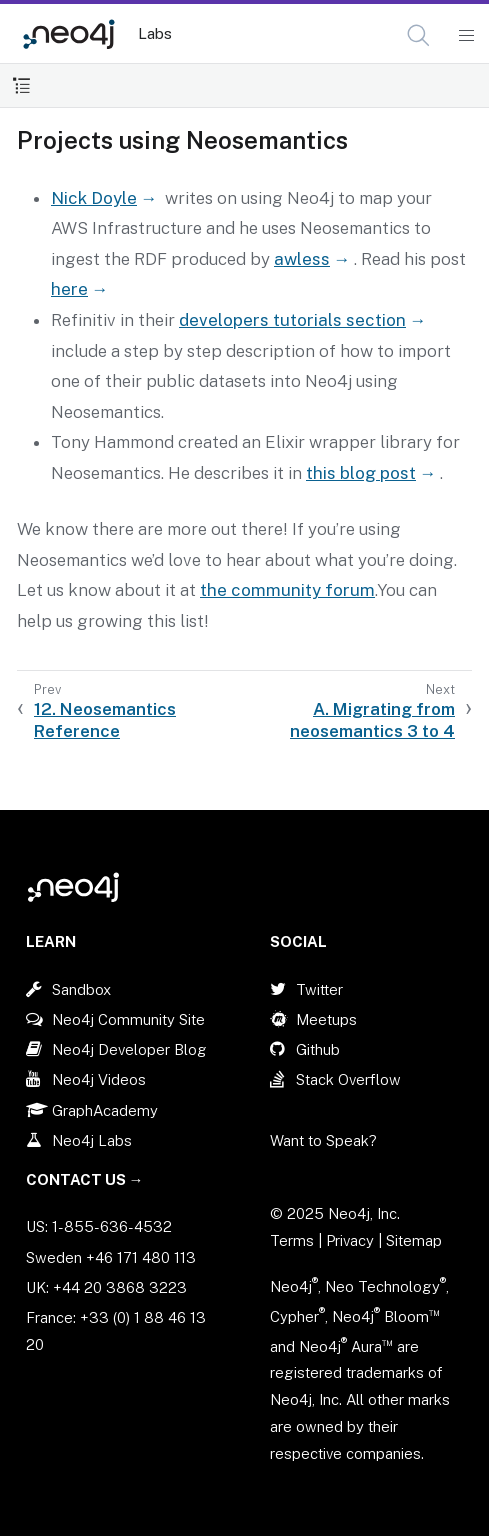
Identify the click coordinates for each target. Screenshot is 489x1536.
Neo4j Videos (99, 1079)
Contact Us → (85, 1179)
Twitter (319, 989)
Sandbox (81, 989)
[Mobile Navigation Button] (465, 36)
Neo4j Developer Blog (129, 1049)
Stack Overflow (348, 1079)
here (69, 289)
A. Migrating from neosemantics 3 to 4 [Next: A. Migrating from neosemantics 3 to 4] (372, 720)
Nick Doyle (94, 198)
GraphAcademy (105, 1110)
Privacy (352, 1240)
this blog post (361, 473)
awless (302, 259)
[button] (418, 35)
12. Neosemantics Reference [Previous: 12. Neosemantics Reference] (105, 720)
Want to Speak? (323, 1140)
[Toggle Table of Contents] (21, 85)
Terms (292, 1240)
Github (318, 1049)
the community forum (287, 590)
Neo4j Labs (92, 1140)
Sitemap (414, 1240)
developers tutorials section (292, 320)
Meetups (326, 1019)
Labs (155, 33)
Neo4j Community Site (128, 1019)
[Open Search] (419, 36)
